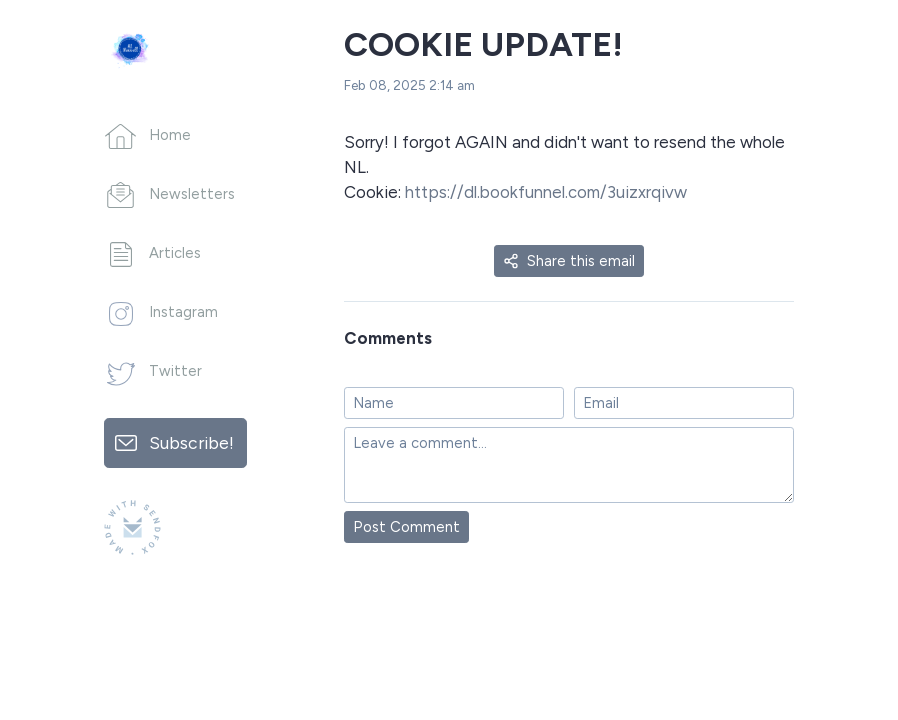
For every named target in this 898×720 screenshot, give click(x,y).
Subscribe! (191, 442)
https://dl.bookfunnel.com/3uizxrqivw (544, 192)
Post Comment (406, 527)
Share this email (569, 261)
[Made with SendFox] (132, 527)
